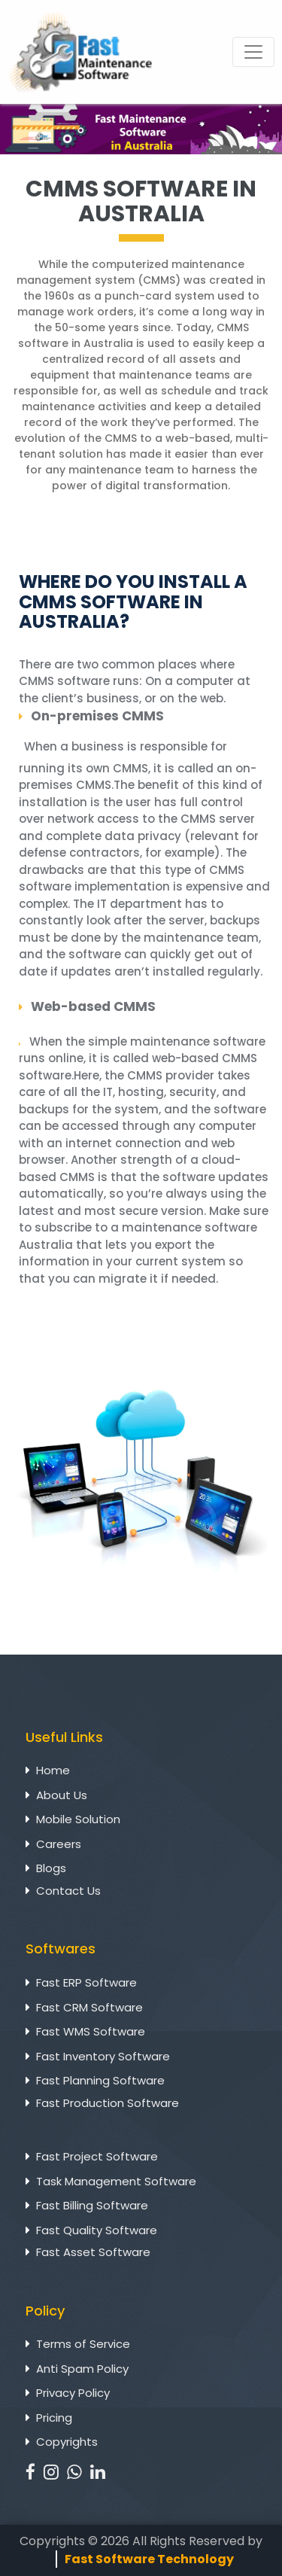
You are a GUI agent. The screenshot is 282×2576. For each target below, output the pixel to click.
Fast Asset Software (93, 2252)
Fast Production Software (107, 2103)
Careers (58, 1844)
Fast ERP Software (86, 1982)
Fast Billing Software (92, 2205)
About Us (61, 1795)
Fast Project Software (97, 2156)
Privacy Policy (73, 2393)
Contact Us (68, 1891)
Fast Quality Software (96, 2230)
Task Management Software (116, 2181)
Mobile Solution (78, 1819)
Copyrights (67, 2442)
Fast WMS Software (90, 2031)
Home (53, 1770)
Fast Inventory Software (103, 2056)
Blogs (51, 1868)
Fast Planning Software (100, 2080)
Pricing (54, 2417)
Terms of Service (83, 2344)
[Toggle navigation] (253, 52)
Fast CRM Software (89, 2007)
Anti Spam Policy (82, 2369)
